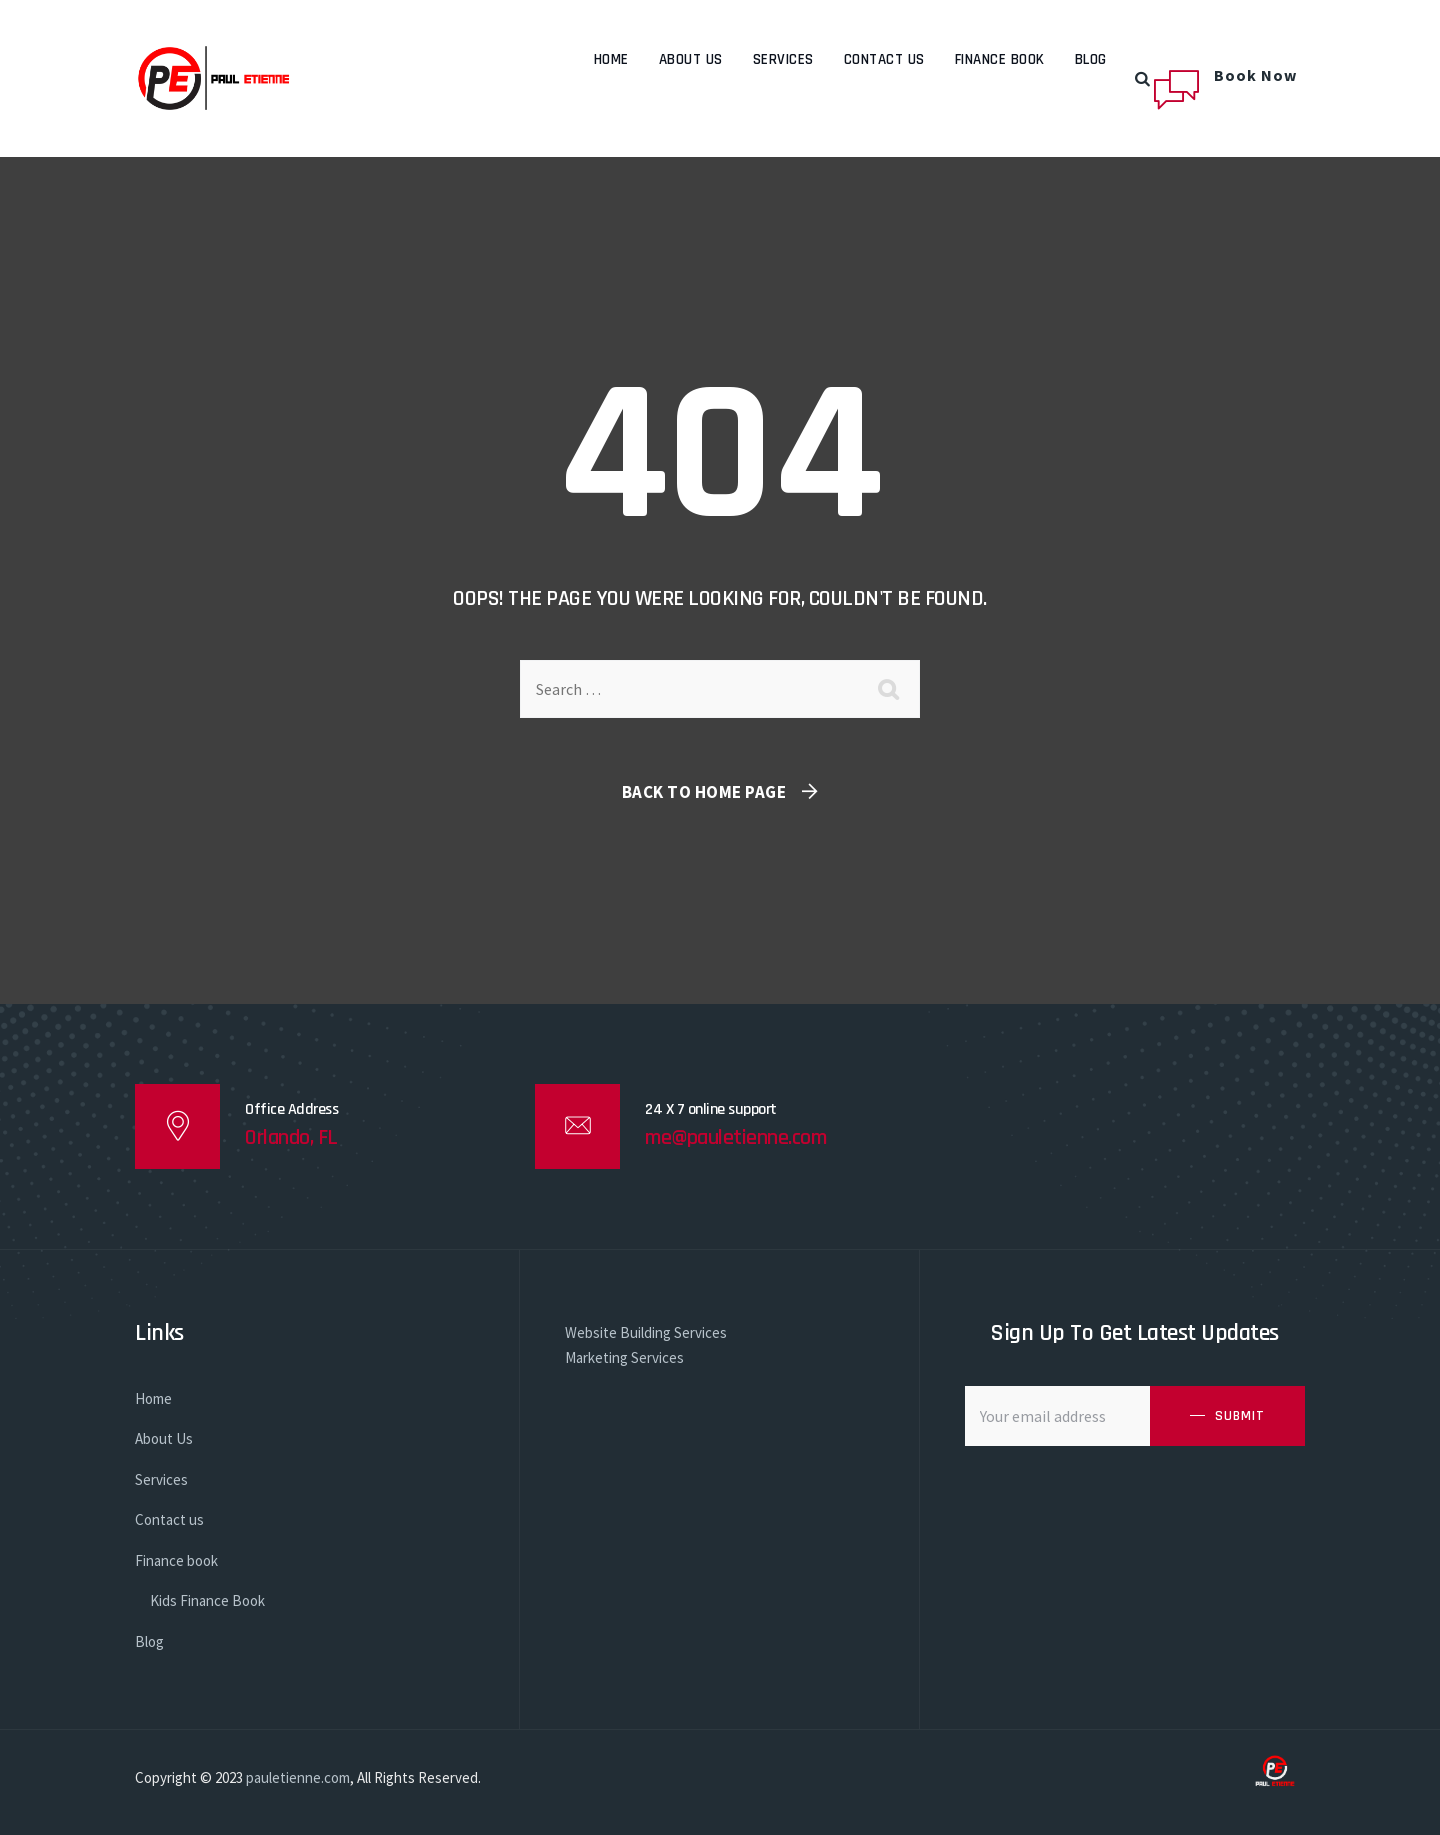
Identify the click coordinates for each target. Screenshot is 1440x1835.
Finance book (1000, 59)
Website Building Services (646, 1332)
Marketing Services (624, 1357)
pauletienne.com (298, 1777)
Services (783, 59)
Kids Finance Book (207, 1600)
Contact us (884, 59)
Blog (1091, 59)
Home (611, 59)
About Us (691, 59)
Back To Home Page (704, 792)
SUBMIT (1240, 1416)
